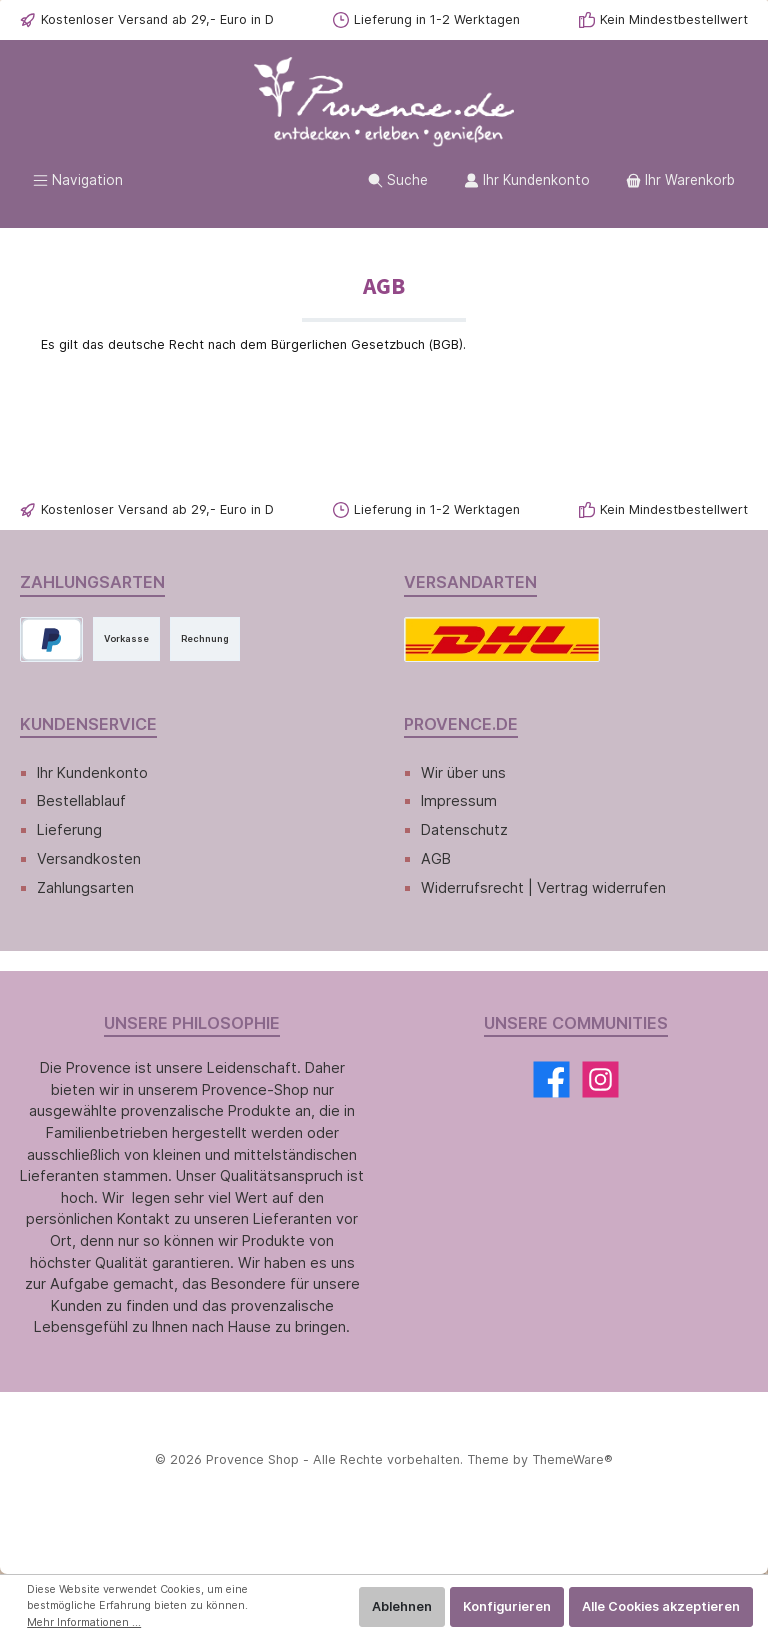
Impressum (459, 800)
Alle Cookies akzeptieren (661, 1606)
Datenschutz (464, 829)
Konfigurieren (507, 1606)
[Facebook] (551, 1079)
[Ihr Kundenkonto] (527, 180)
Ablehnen (402, 1606)
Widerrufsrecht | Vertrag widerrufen (543, 887)
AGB (436, 858)
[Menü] (78, 180)
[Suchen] (398, 180)
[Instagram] (600, 1079)
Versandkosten (89, 858)
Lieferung (69, 829)
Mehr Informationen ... (84, 1622)
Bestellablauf (81, 800)
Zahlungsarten (85, 887)
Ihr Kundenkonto (92, 772)
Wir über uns (463, 772)
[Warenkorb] (680, 180)
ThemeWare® (572, 1459)
